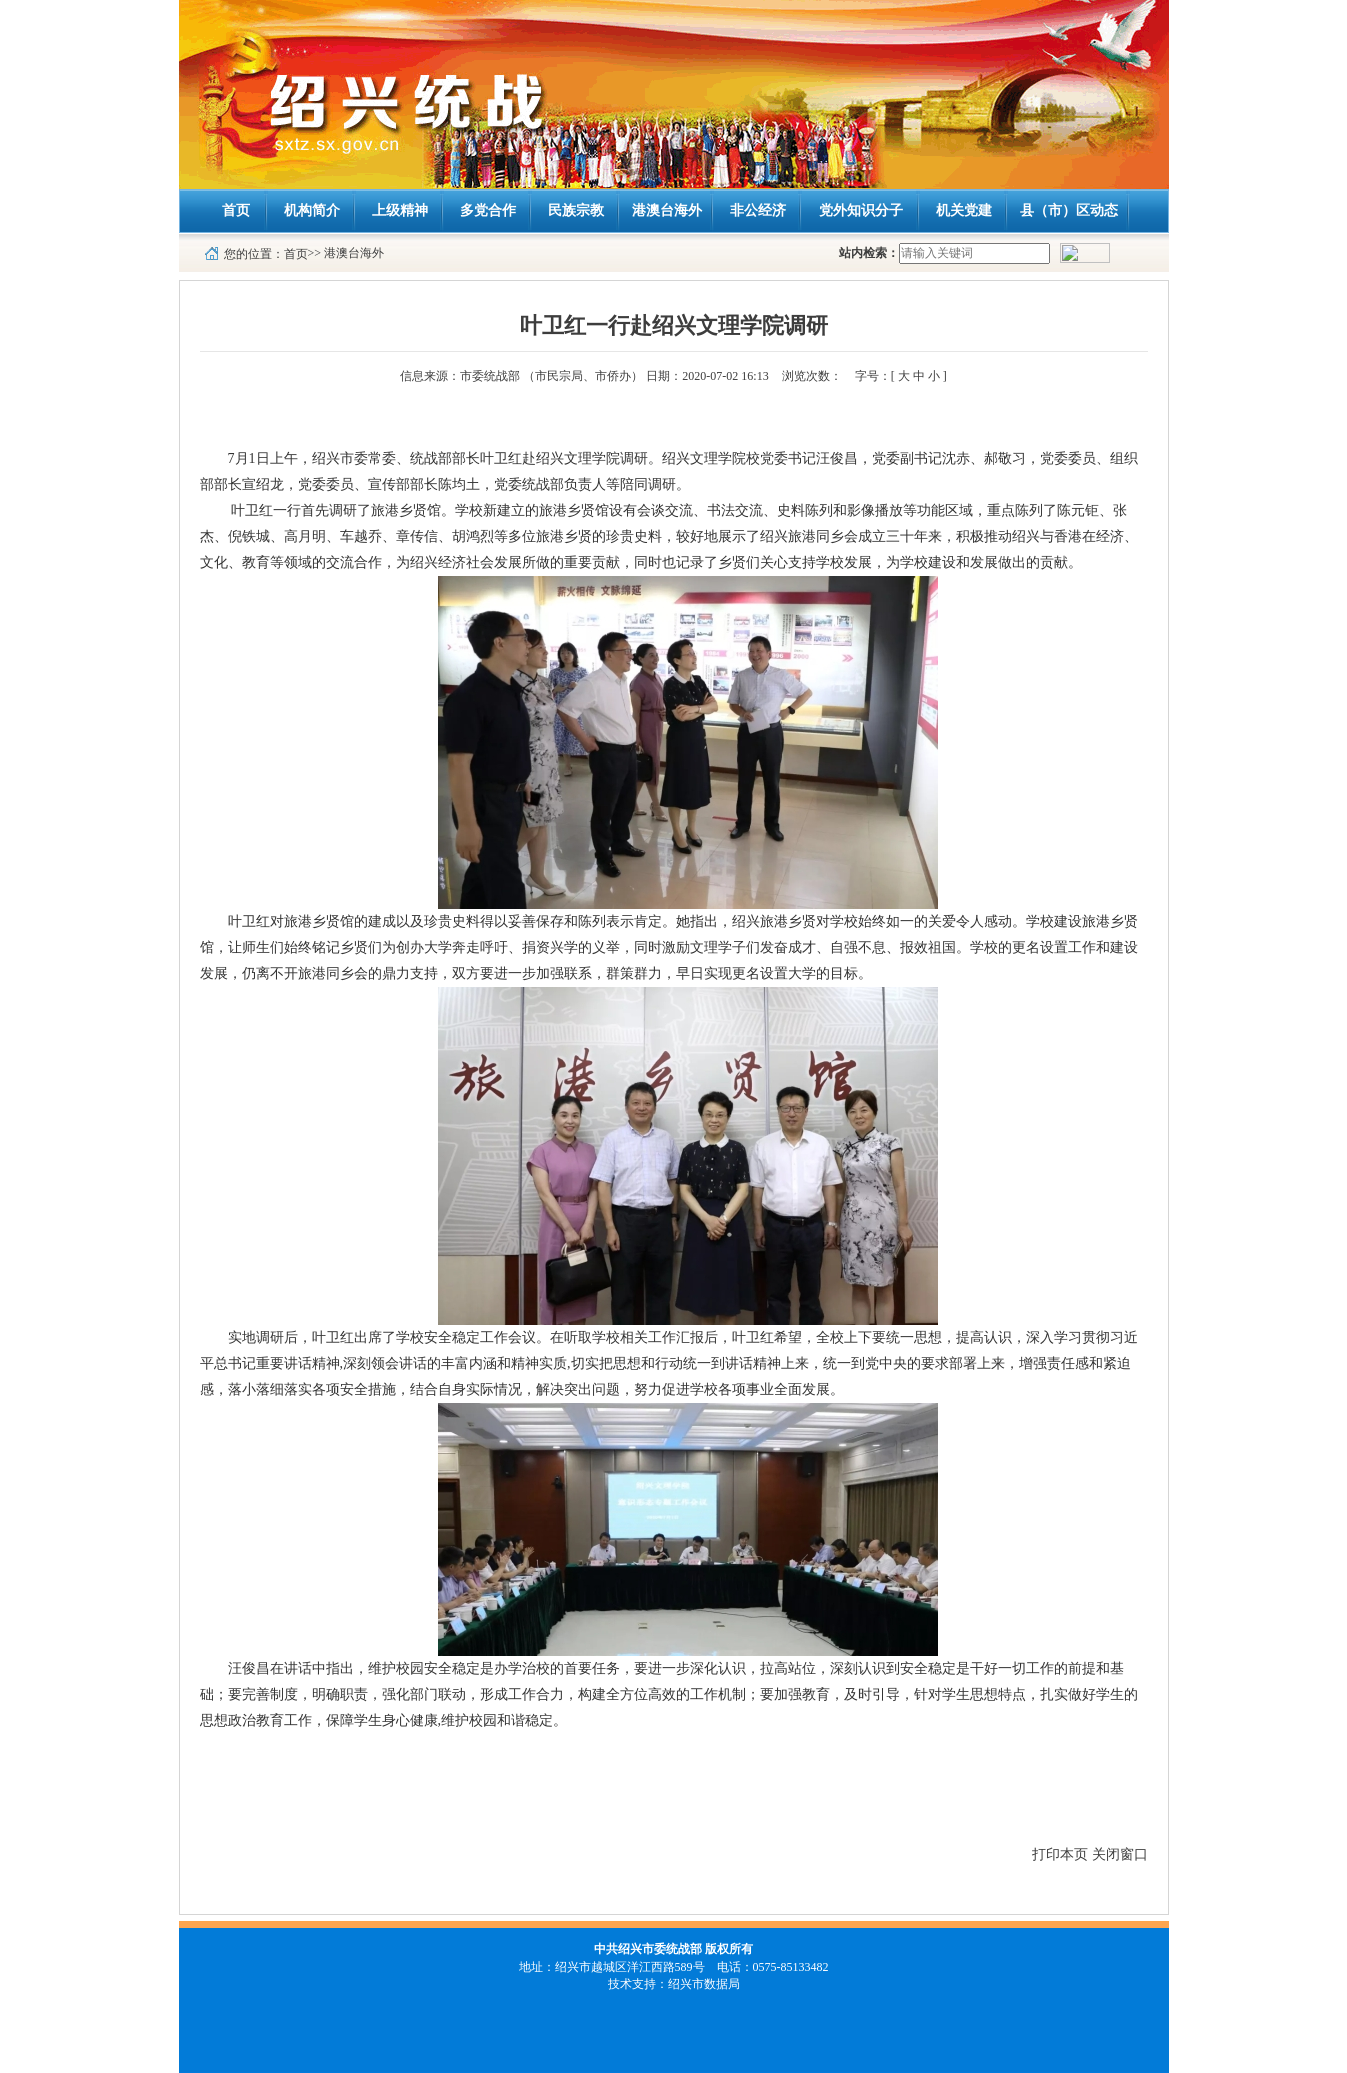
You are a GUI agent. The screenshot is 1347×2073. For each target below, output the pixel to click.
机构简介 (312, 210)
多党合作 (488, 210)
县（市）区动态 (1069, 210)
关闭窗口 (1120, 1854)
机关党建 (964, 210)
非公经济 (758, 210)
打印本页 (1060, 1854)
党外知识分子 (861, 210)
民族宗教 (576, 210)
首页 (236, 210)
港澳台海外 (667, 210)
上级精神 (400, 210)
